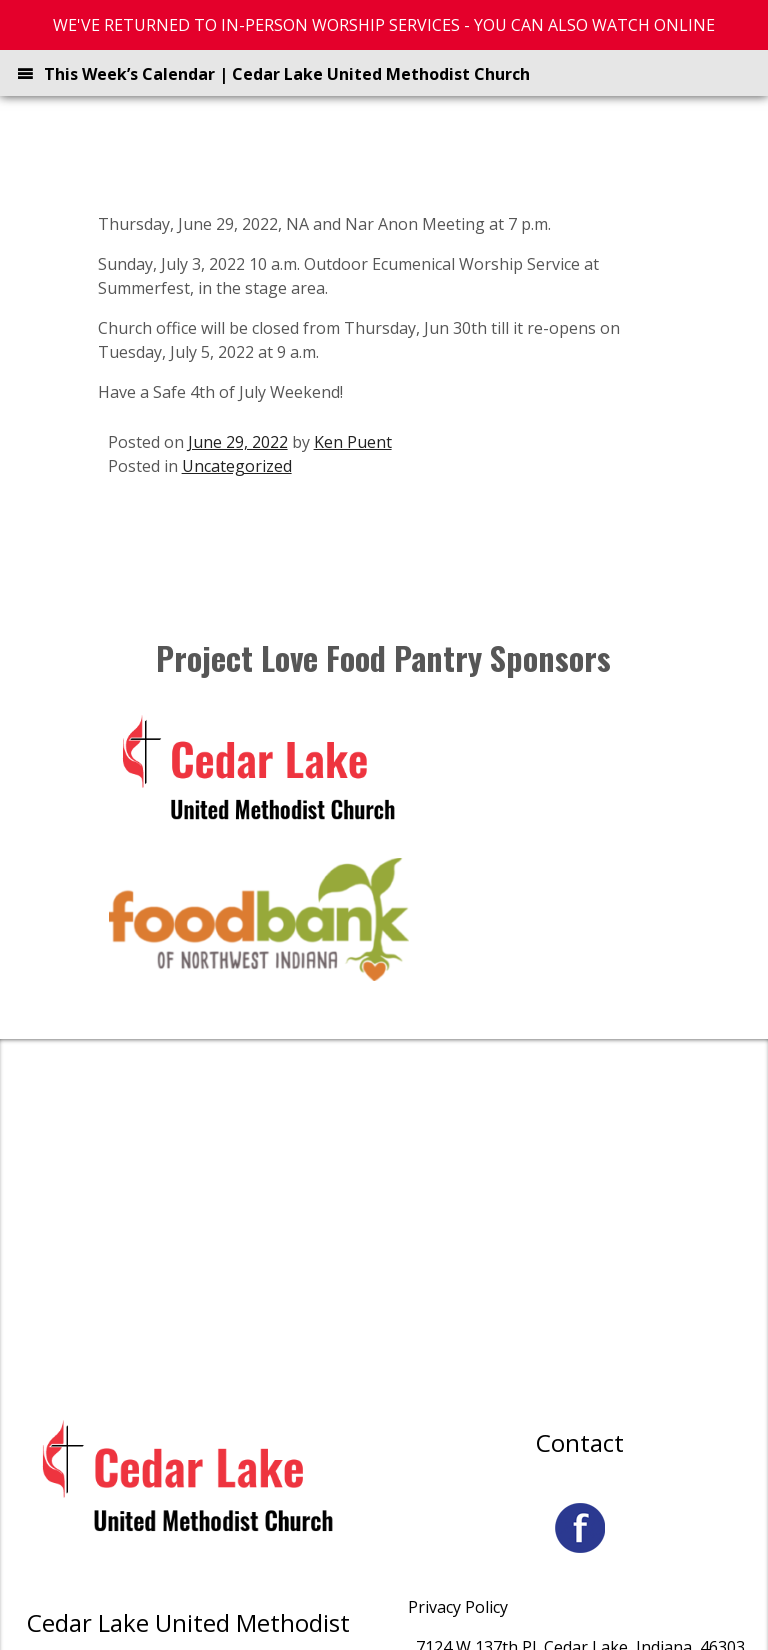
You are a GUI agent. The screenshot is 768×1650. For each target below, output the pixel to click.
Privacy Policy (458, 1607)
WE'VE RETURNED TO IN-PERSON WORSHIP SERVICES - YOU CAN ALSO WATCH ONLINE (384, 25)
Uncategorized (237, 466)
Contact (580, 1442)
